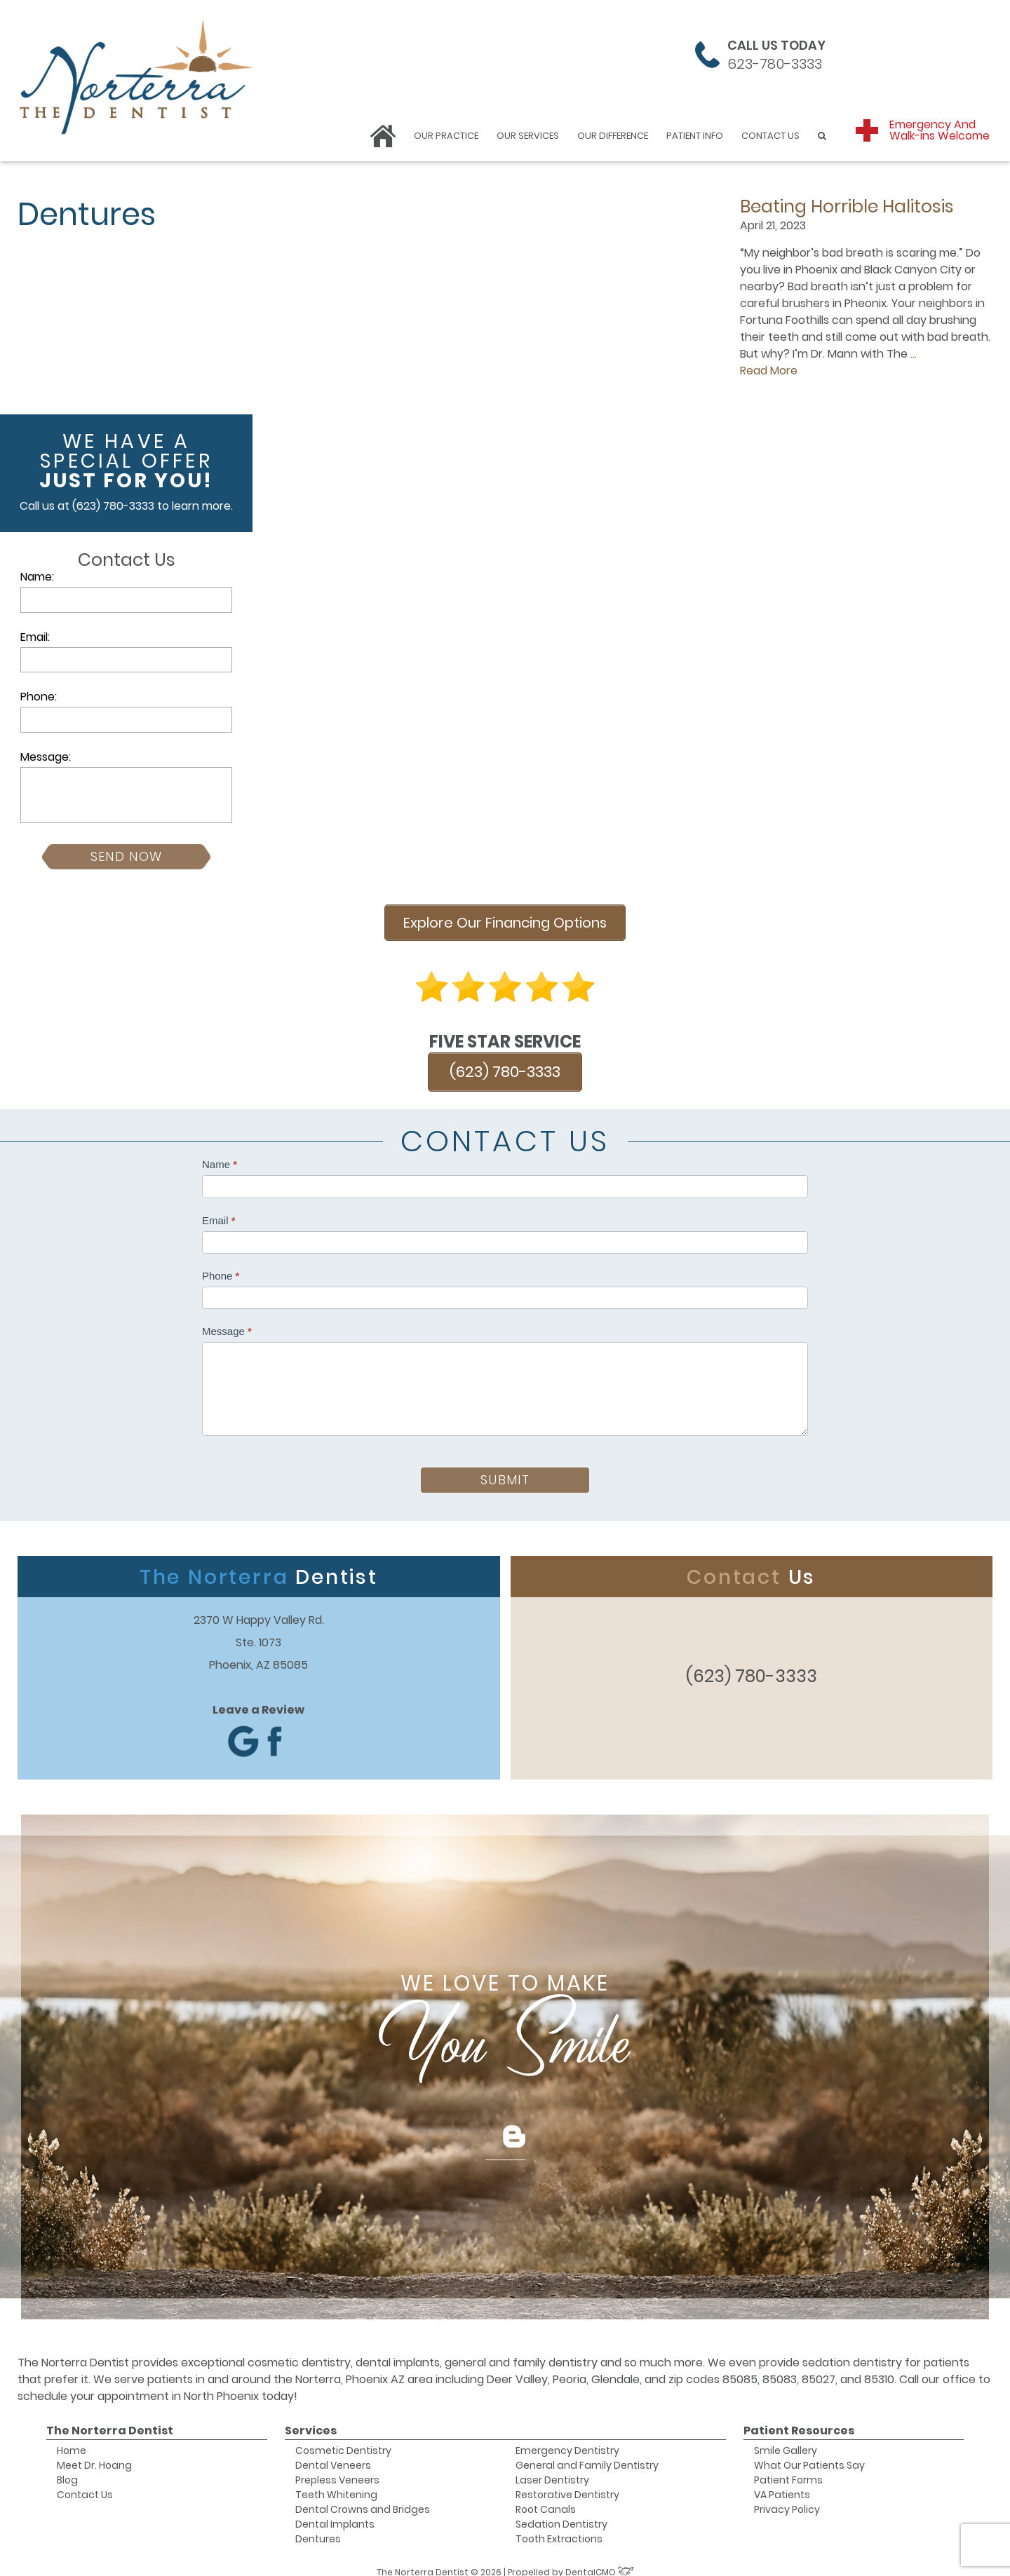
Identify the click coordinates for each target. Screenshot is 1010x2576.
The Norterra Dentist (109, 2419)
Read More (768, 370)
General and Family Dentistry (587, 2453)
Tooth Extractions (559, 2527)
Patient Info (694, 135)
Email (219, 1208)
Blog (67, 2468)
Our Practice (446, 135)
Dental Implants (335, 2512)
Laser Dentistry (552, 2468)
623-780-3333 (774, 64)
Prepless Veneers (337, 2468)
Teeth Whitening (336, 2483)
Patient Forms (788, 2468)
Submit (505, 1468)
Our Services (528, 135)
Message (227, 1319)
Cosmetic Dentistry (343, 2439)
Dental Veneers (333, 2453)
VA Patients (782, 2483)
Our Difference (612, 135)
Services (311, 2419)
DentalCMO (599, 2560)
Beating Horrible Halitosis (847, 206)
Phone (220, 1264)
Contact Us (770, 135)
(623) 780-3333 (113, 506)
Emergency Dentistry (567, 2439)
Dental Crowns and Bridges (362, 2497)
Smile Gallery (785, 2439)
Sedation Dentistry (561, 2512)
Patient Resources (798, 2419)
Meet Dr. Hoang (94, 2453)
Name (219, 1153)
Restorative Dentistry (567, 2483)
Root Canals (546, 2497)
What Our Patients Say (809, 2453)
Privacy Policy (787, 2497)
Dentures (318, 2527)
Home (71, 2439)
